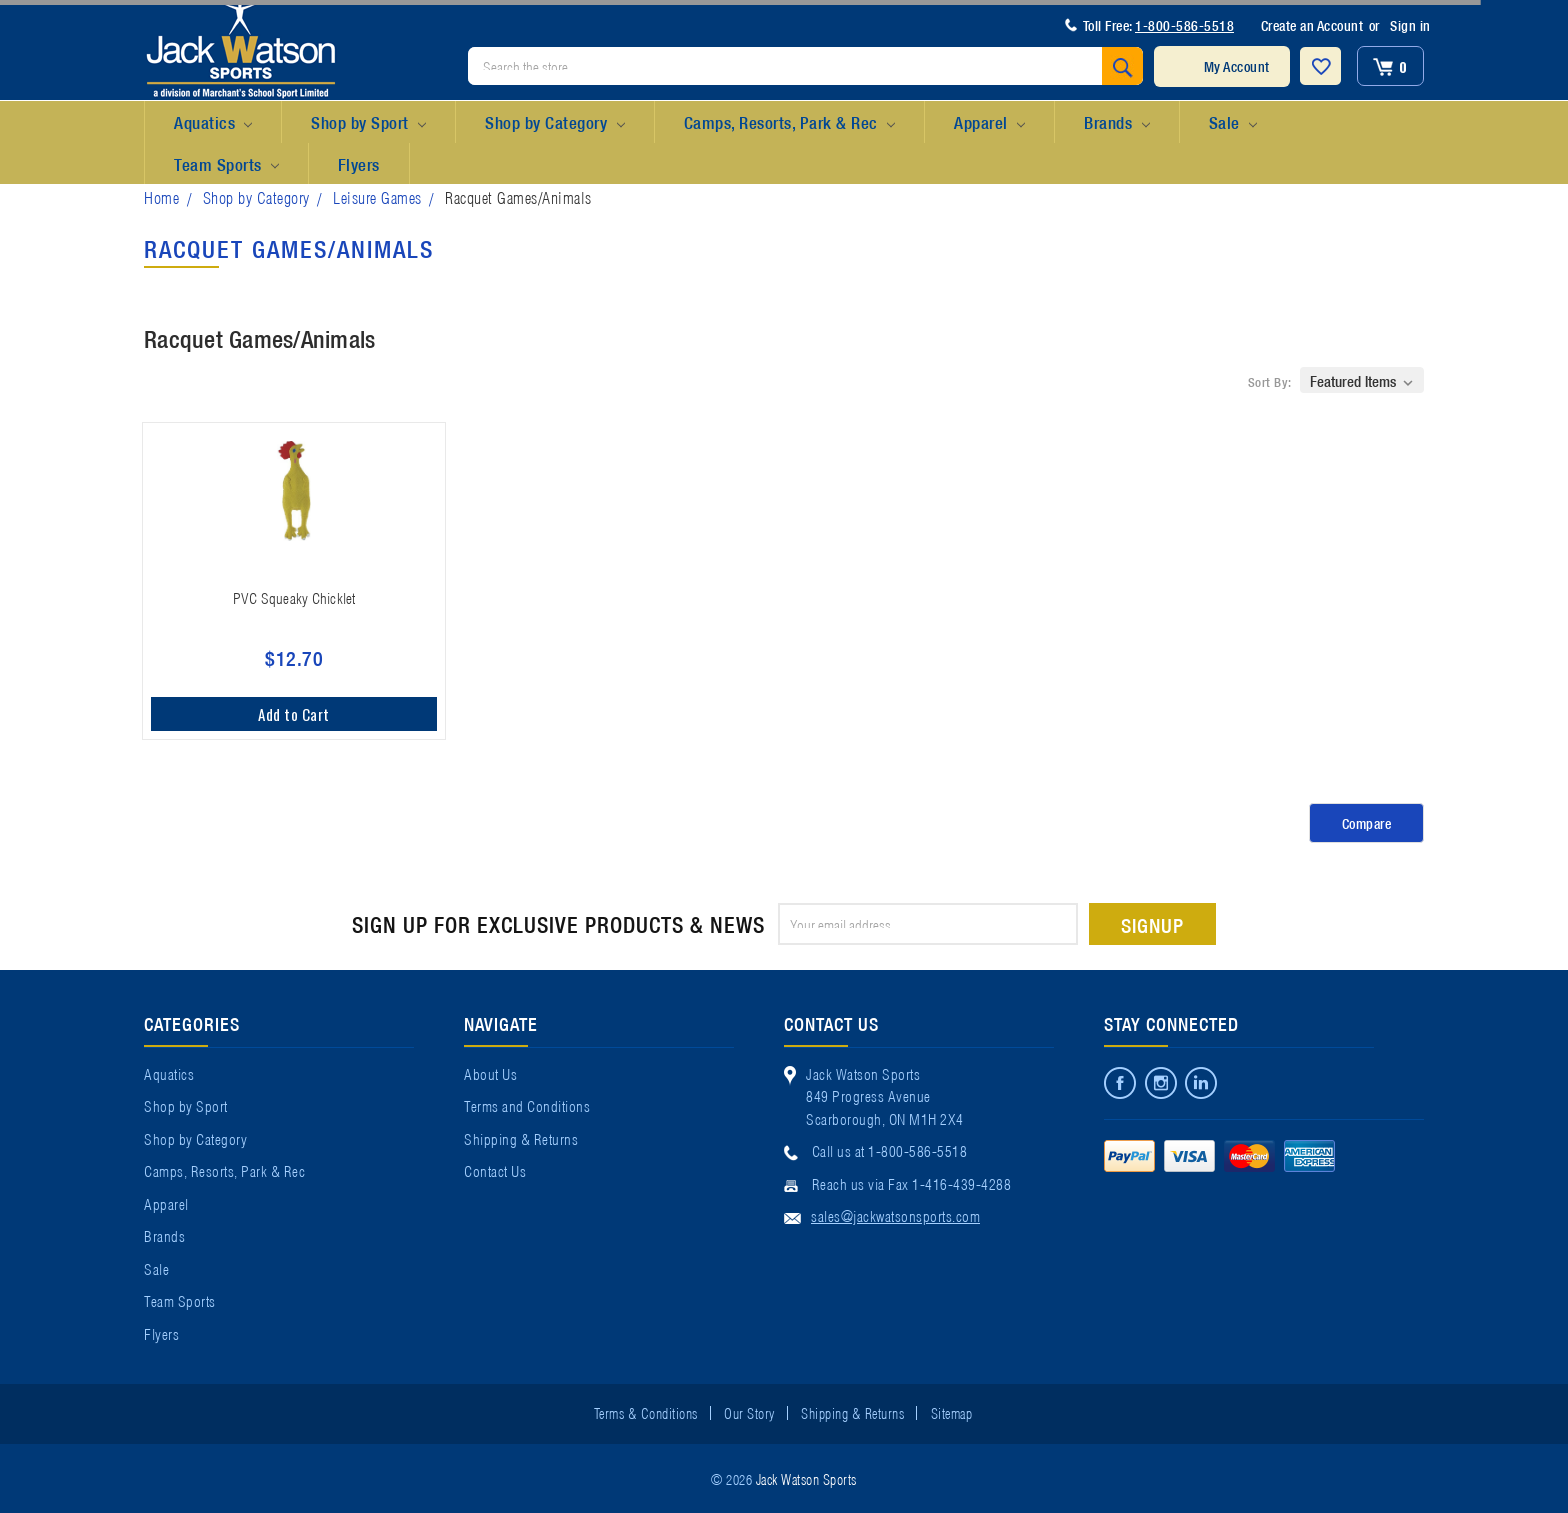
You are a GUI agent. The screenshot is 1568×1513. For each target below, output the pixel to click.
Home (161, 196)
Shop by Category (554, 123)
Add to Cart (294, 714)
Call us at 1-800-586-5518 (890, 1150)
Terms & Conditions (646, 1412)
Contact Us (495, 1170)
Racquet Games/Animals (518, 196)
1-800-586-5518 (1184, 25)
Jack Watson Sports (806, 1478)
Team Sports (226, 165)
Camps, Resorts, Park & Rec (789, 123)
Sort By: (1270, 381)
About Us (490, 1073)
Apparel (989, 123)
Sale (1233, 123)
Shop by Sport (368, 123)
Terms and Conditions (527, 1105)
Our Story (749, 1412)
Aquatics (213, 123)
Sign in (1410, 25)
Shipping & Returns (521, 1138)
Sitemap (952, 1412)
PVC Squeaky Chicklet (294, 597)
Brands (1116, 123)
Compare (1367, 823)
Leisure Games (377, 196)
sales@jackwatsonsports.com (895, 1215)
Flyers (359, 163)
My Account (1237, 66)
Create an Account (1312, 25)
